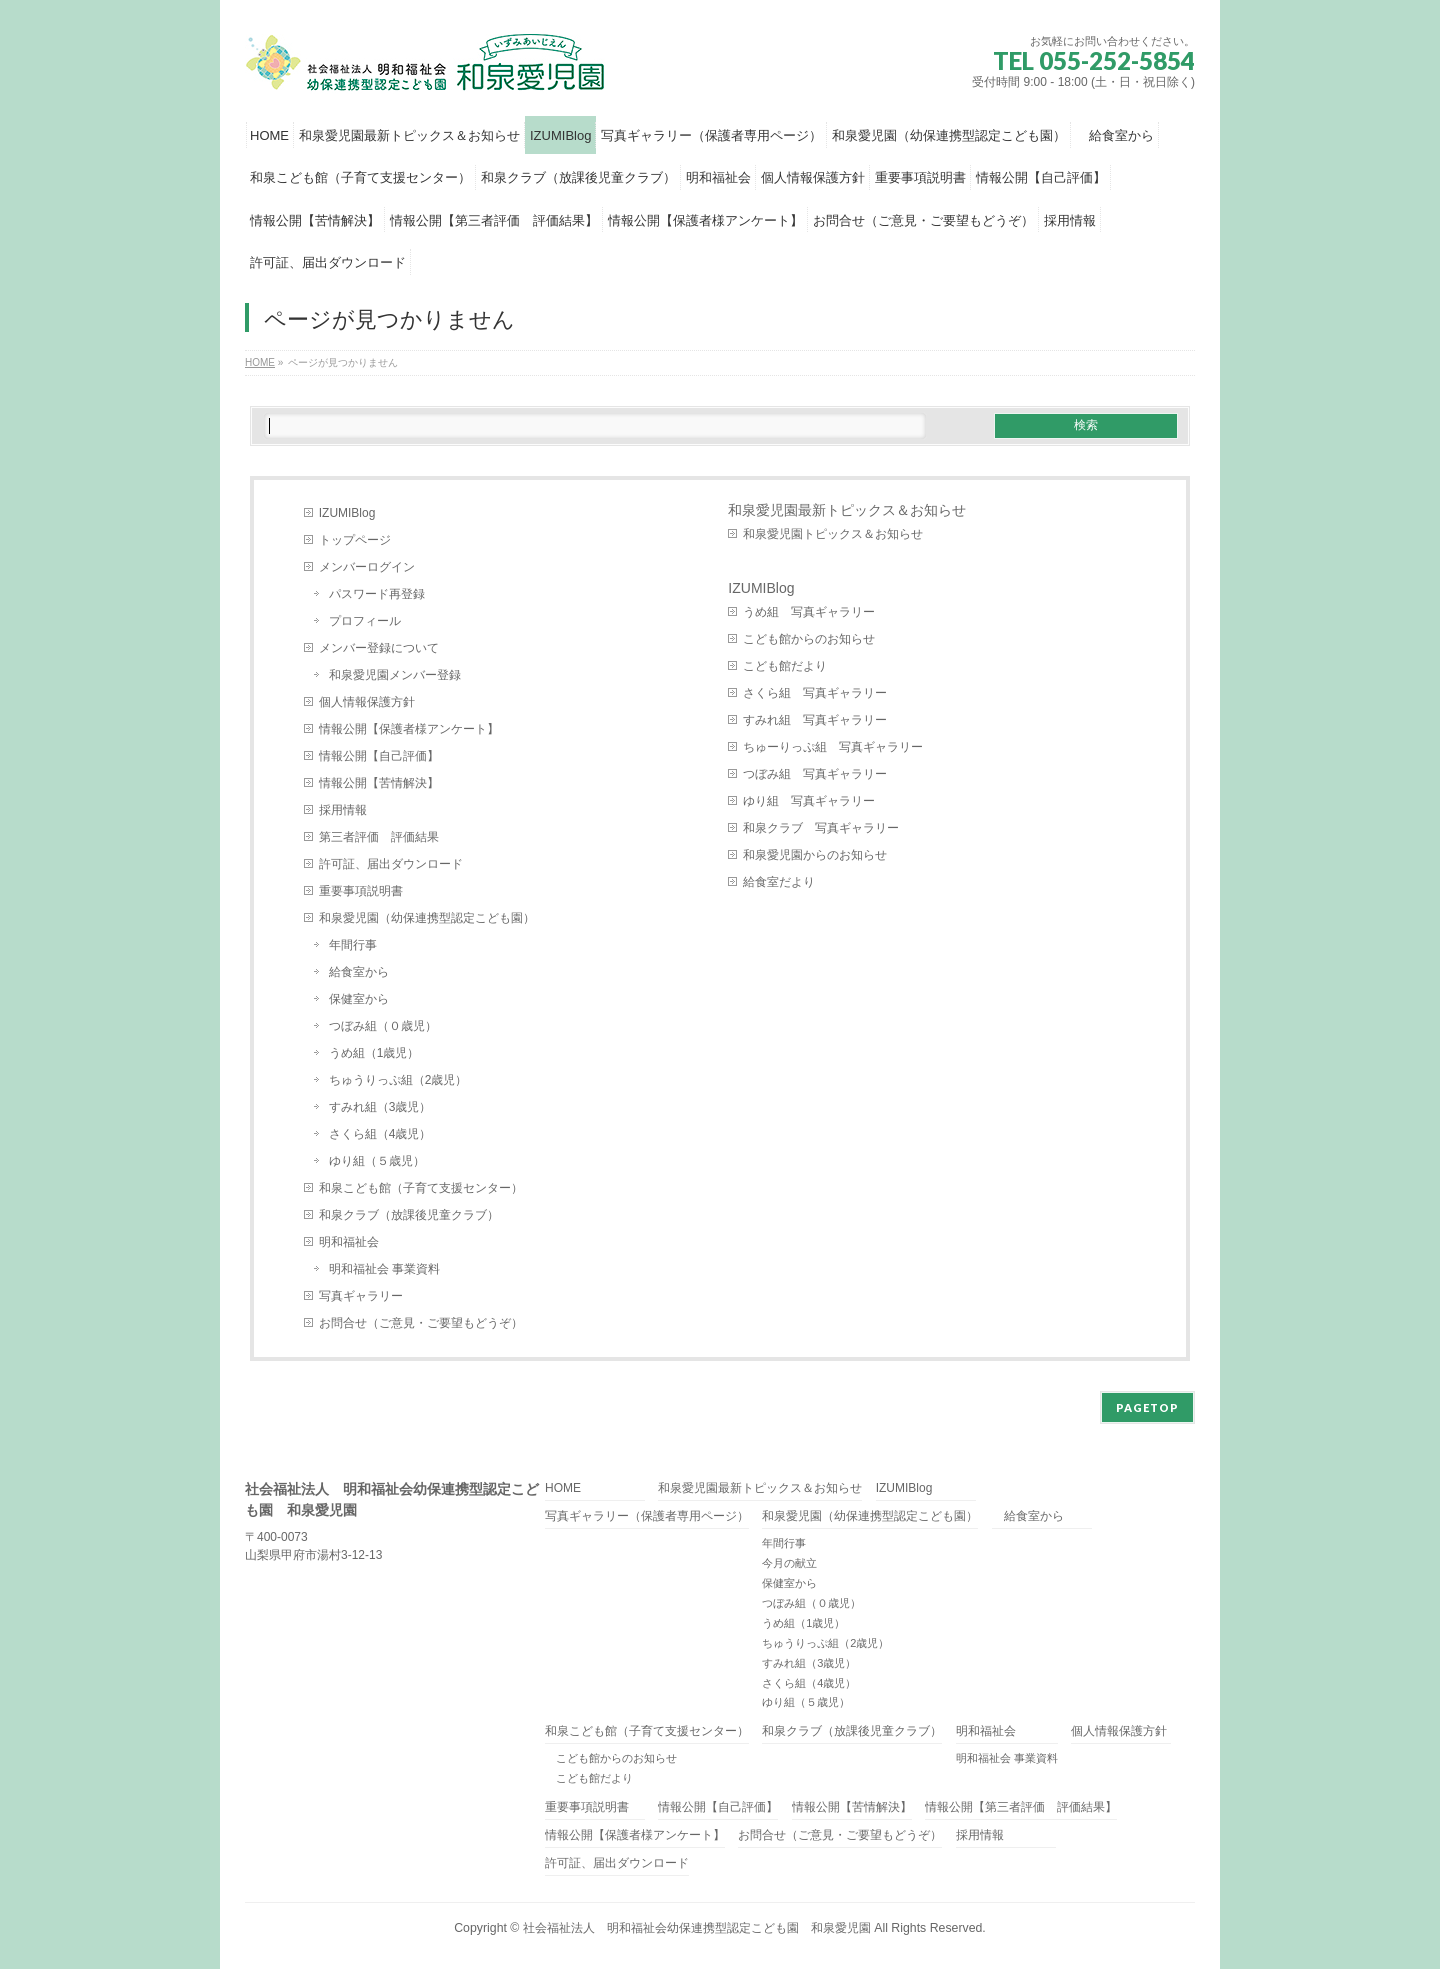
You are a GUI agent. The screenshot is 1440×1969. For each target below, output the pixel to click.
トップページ (355, 540)
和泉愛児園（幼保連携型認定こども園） (433, 918)
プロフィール (365, 621)
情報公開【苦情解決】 (379, 783)
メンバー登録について (379, 648)
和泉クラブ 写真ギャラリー (821, 828)
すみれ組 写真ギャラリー (815, 720)
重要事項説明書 (361, 891)
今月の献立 (789, 1563)
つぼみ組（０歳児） (383, 1026)
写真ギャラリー (361, 1296)
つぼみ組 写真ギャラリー (815, 774)
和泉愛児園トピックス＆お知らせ (833, 534)
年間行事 (353, 945)
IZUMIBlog (347, 513)
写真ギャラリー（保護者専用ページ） (647, 1516)
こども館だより (785, 666)
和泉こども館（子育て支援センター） (421, 1188)
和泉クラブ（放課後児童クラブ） (409, 1215)
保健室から (359, 999)
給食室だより (779, 882)
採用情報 (343, 810)
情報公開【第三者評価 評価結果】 (1021, 1807)
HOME (563, 1488)
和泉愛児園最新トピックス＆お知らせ (847, 510)
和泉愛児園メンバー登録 (395, 675)
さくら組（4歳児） (380, 1134)
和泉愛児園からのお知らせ (815, 855)
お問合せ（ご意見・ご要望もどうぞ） (421, 1323)
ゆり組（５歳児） (377, 1161)
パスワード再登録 (377, 594)
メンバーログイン (367, 567)
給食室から (359, 972)
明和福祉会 (349, 1242)
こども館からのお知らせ (809, 639)
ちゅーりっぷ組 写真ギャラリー (833, 747)
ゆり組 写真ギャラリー (809, 801)
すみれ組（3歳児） (380, 1107)
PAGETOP (1147, 1407)
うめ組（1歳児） (374, 1053)
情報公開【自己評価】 (379, 756)
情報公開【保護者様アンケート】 (409, 729)
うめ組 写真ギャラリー (809, 612)
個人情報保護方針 (367, 702)
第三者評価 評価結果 (379, 837)
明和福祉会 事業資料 (384, 1269)
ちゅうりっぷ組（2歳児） (398, 1080)
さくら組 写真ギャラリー (815, 693)
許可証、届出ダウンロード (391, 864)
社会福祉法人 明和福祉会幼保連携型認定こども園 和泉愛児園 (697, 1928)
